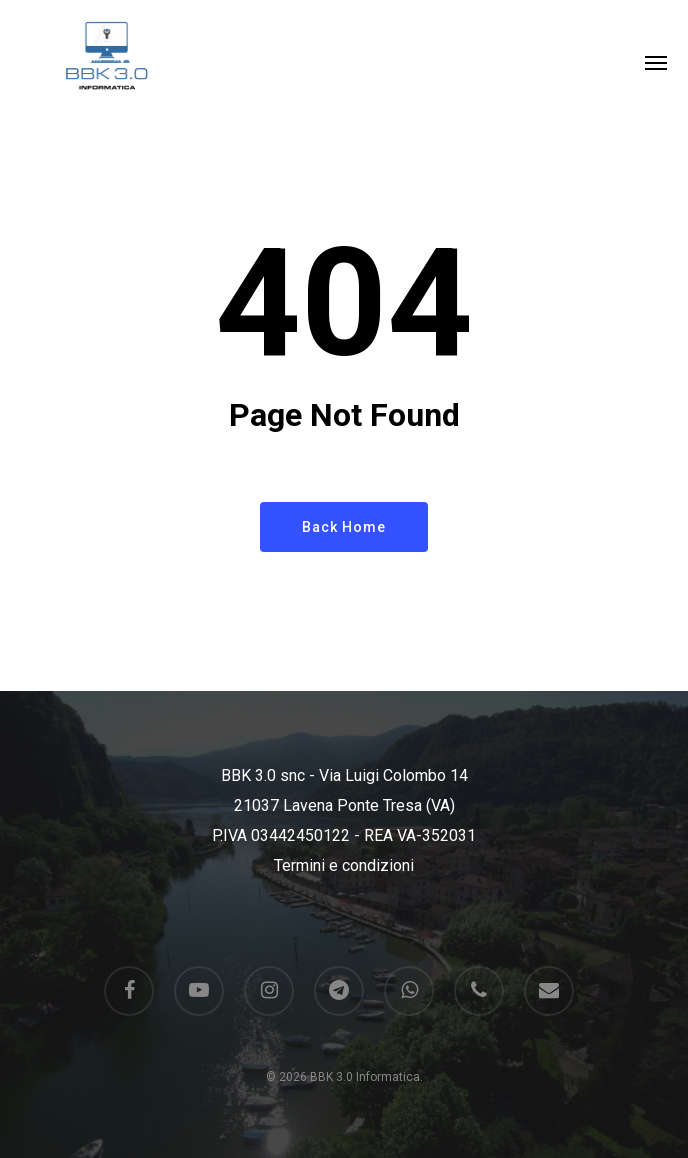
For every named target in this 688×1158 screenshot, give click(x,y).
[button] (656, 62)
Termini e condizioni (344, 865)
